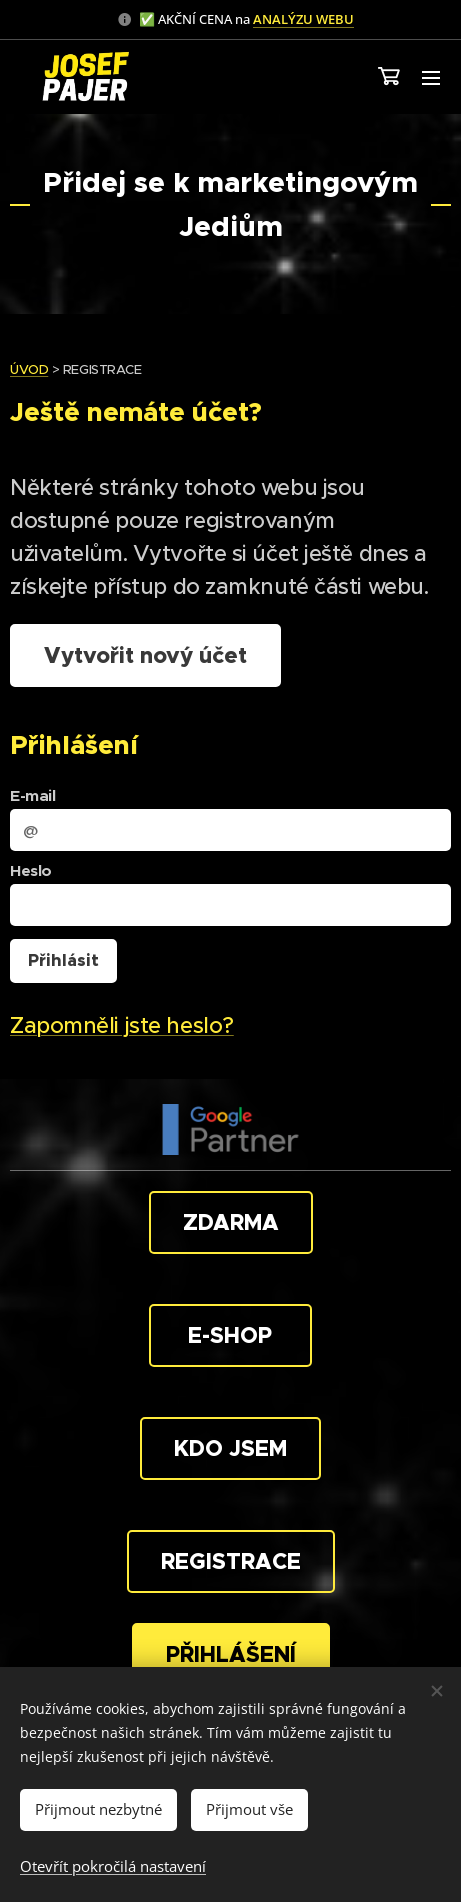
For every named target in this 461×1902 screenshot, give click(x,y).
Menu (431, 78)
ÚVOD (29, 369)
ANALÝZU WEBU (303, 19)
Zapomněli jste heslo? (122, 1026)
